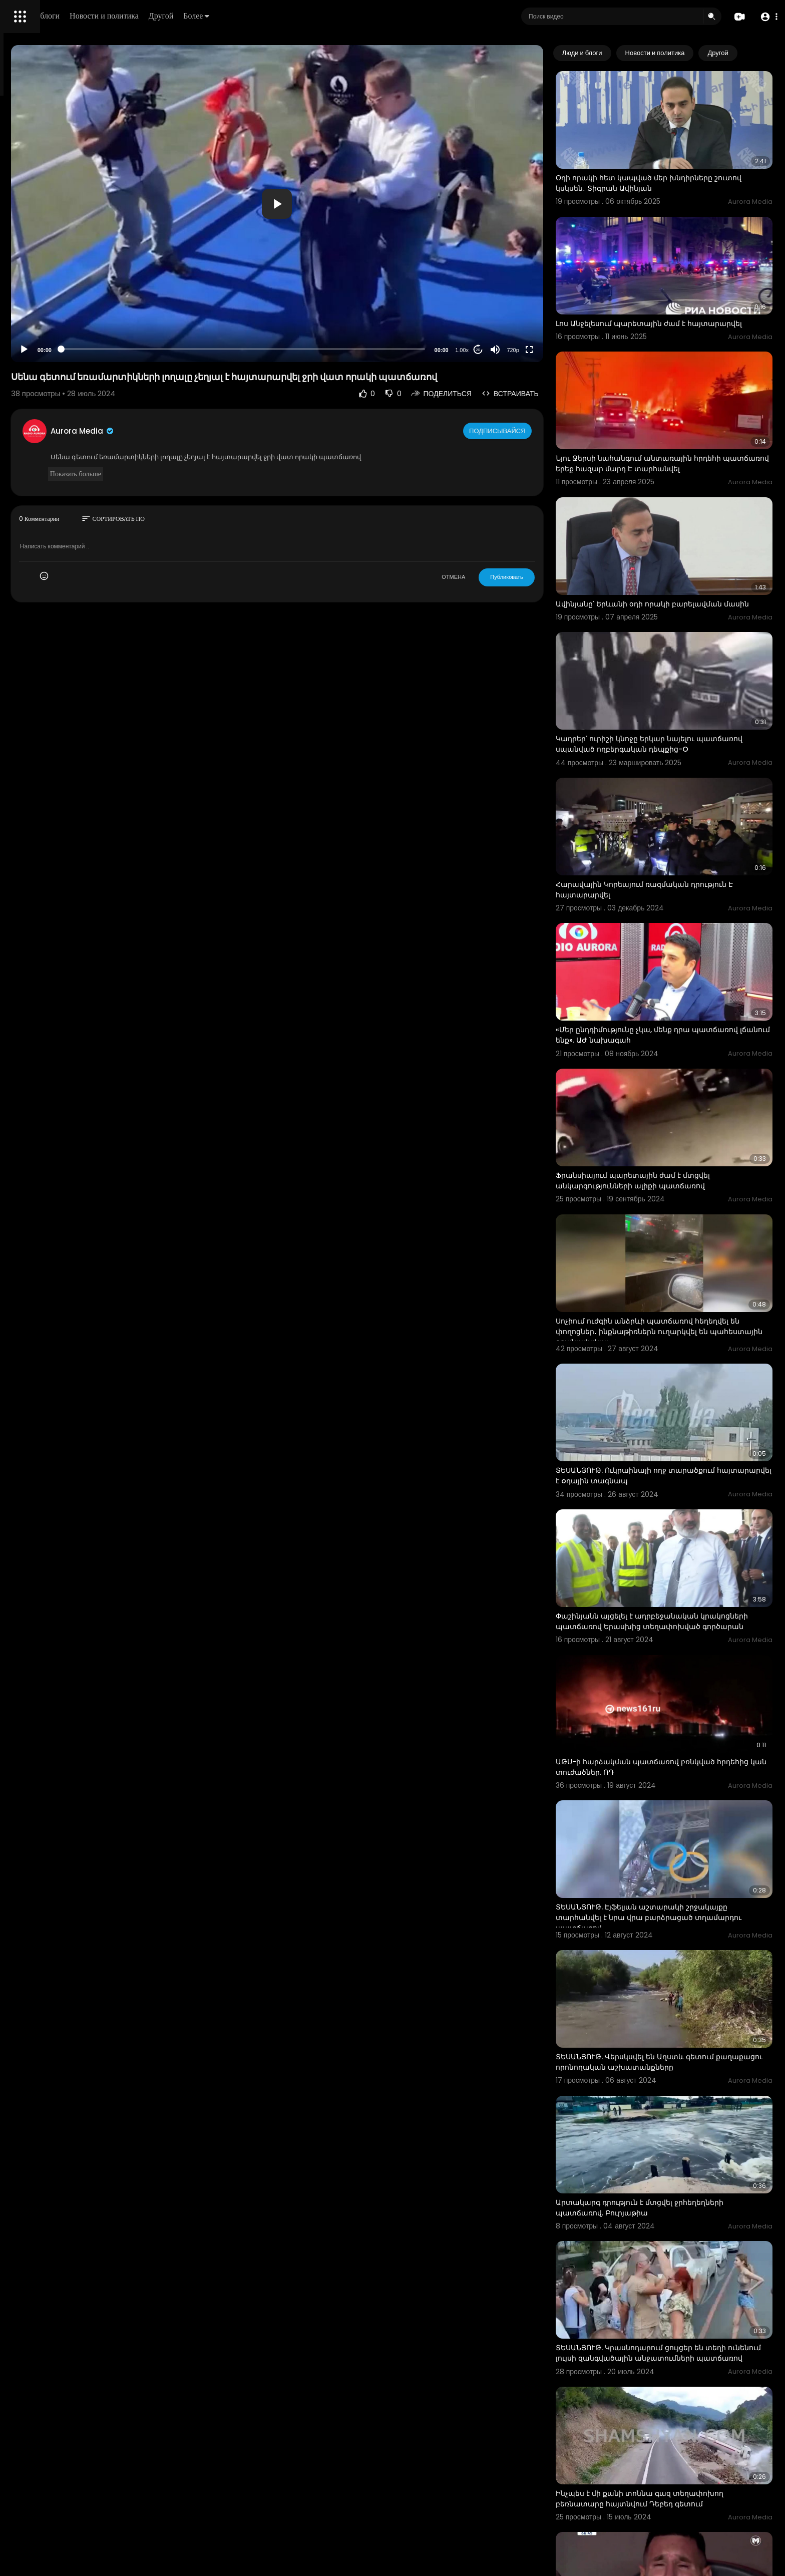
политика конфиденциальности (60, 329)
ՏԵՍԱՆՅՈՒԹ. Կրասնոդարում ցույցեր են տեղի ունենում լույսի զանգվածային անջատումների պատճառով (683, 2092)
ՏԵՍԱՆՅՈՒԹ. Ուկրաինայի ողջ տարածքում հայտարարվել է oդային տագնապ (676, 1316)
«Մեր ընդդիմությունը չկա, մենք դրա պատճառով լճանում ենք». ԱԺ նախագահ (674, 931)
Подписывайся (539, 431)
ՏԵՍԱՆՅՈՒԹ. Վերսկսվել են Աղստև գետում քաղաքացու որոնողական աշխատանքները (680, 1833)
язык (66, 352)
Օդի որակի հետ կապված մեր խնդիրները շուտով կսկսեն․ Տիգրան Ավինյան (675, 164)
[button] (766, 17)
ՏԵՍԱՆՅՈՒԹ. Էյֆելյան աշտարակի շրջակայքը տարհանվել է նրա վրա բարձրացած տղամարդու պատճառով (682, 1707)
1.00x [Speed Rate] (503, 350)
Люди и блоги (178, 16)
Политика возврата (41, 293)
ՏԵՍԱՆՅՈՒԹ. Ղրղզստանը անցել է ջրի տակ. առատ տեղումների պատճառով (678, 2476)
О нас (21, 340)
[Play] (161, 350)
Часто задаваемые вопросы (55, 305)
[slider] (332, 349)
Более (339, 16)
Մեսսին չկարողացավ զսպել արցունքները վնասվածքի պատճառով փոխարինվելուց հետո (676, 2350)
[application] (366, 203)
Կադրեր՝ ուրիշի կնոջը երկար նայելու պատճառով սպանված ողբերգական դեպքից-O (684, 678)
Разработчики (33, 352)
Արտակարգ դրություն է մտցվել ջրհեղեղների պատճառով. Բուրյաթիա (680, 1960)
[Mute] (536, 350)
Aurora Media (219, 431)
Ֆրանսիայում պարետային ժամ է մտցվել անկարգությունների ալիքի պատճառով (674, 1058)
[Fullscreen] (570, 350)
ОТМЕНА (494, 577)
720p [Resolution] (554, 350)
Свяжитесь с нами (63, 340)
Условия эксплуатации (47, 316)
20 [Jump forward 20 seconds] (519, 350)
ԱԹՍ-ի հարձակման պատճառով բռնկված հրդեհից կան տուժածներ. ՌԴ (676, 1574)
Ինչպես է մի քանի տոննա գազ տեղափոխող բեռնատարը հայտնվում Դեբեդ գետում (680, 2218)
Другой (303, 16)
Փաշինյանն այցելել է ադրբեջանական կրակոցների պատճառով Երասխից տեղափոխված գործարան (668, 1448)
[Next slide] (759, 53)
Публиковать (547, 577)
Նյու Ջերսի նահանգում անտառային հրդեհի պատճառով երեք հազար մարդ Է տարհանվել (683, 419)
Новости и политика (246, 16)
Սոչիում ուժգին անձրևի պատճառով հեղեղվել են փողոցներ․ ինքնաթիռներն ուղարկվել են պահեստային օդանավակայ (683, 1190)
